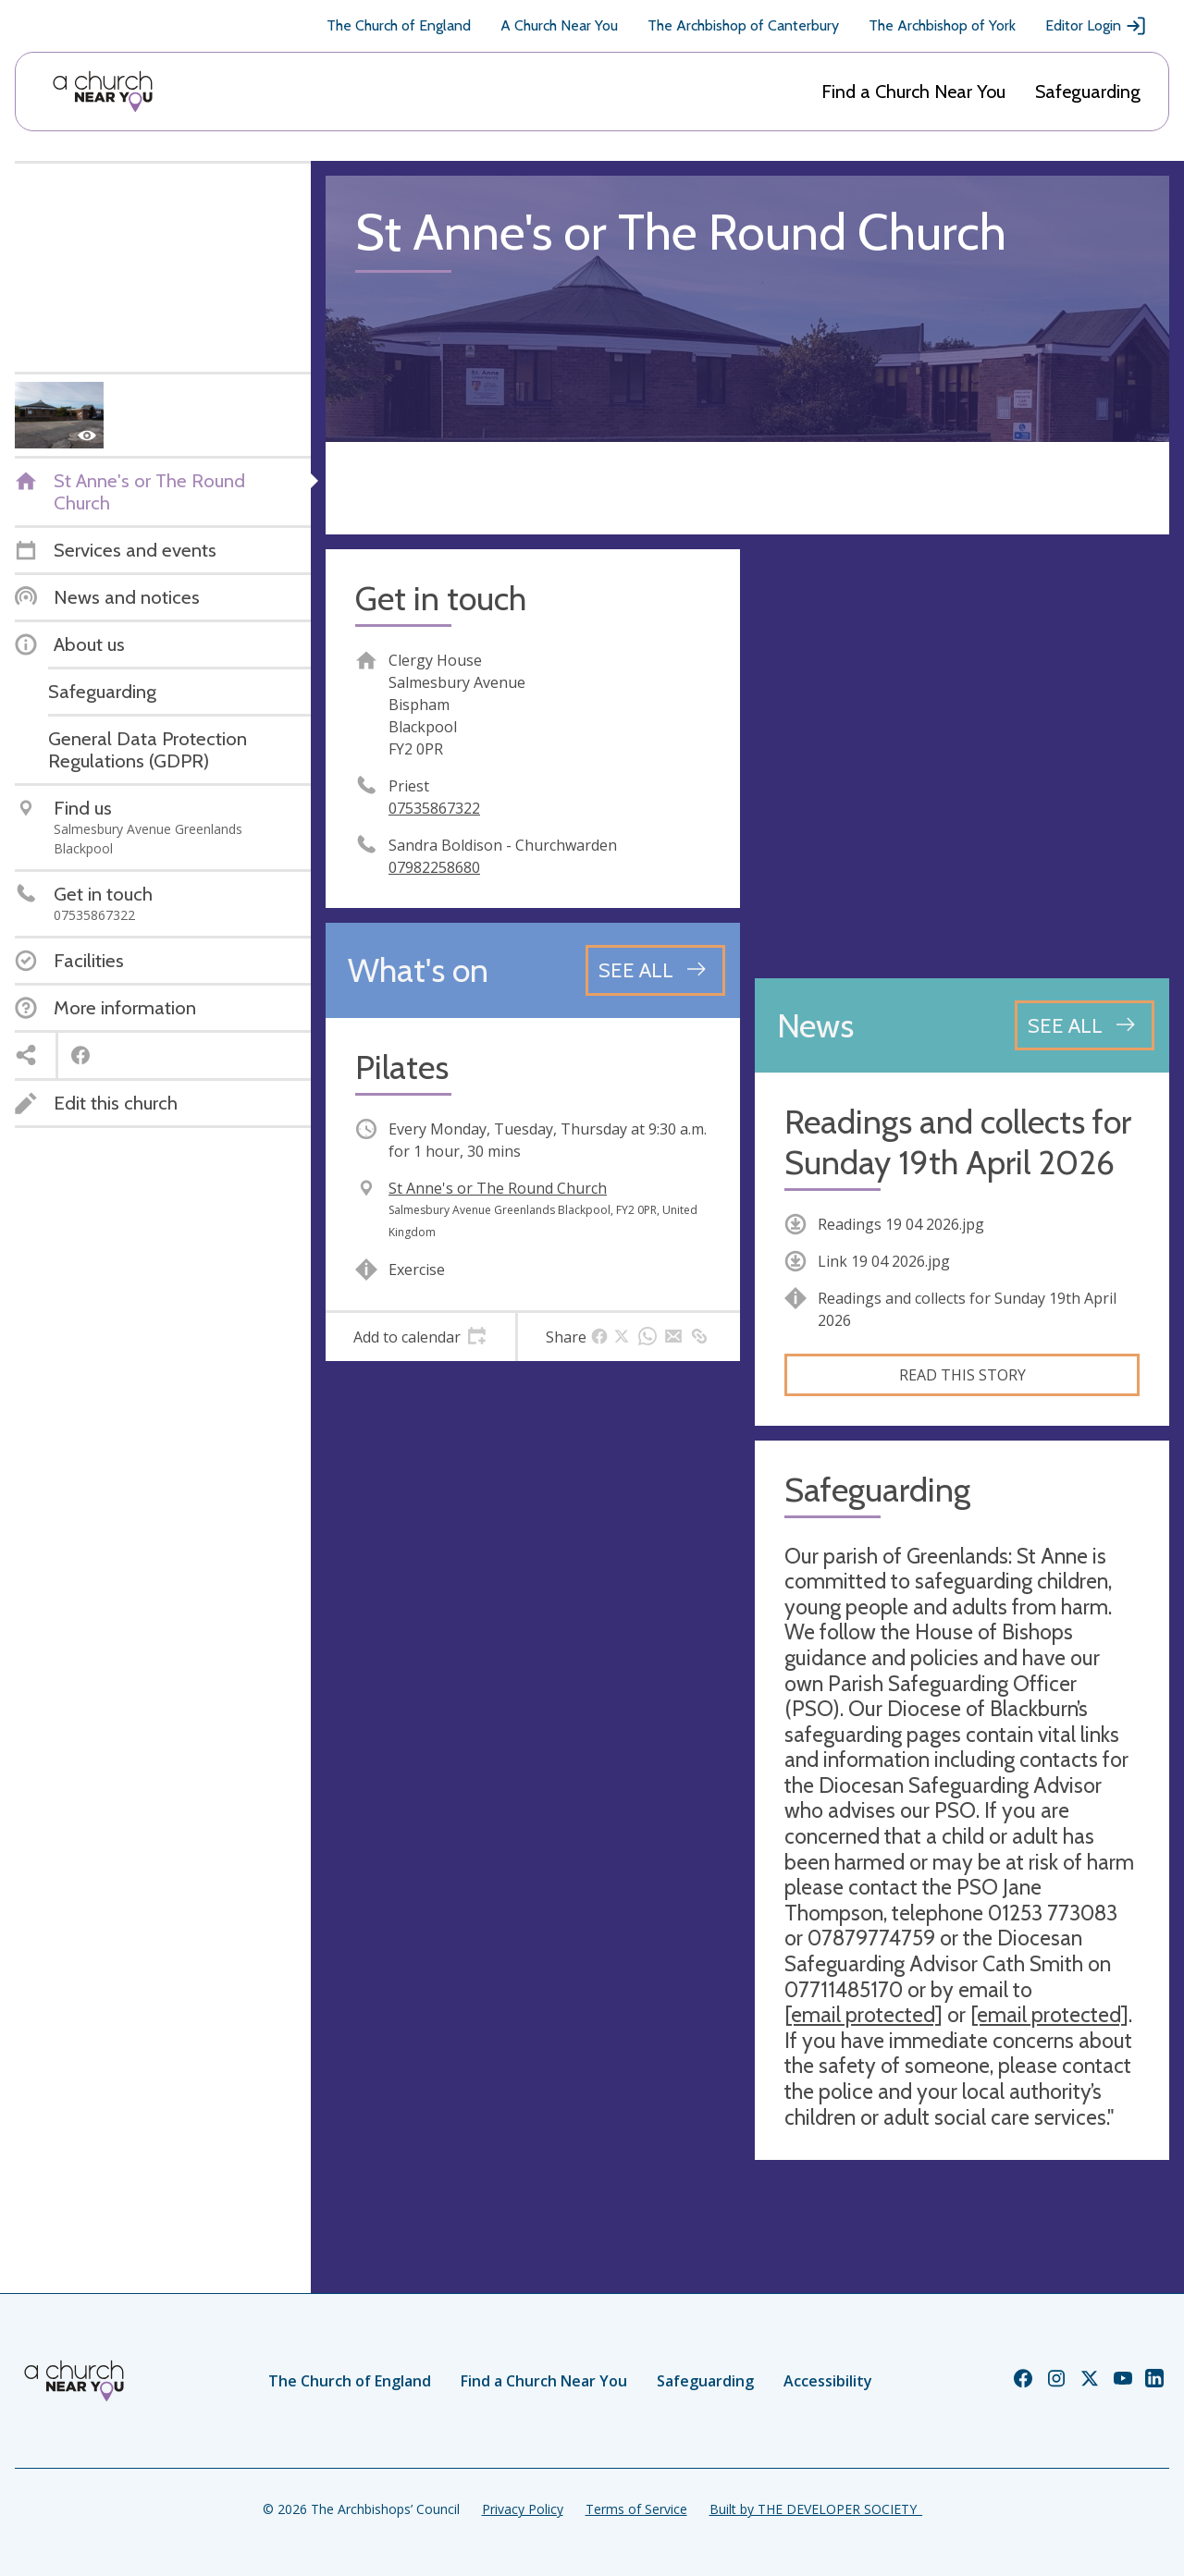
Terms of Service (636, 2509)
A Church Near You (559, 25)
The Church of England (399, 25)
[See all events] (655, 970)
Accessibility (827, 2381)
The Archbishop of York (942, 25)
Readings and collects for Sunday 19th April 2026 (957, 1142)
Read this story (962, 1375)
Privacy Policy (522, 2509)
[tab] (420, 1337)
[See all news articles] (1084, 1025)
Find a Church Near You (913, 91)
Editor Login (1096, 26)
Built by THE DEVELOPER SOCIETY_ (815, 2509)
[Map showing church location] (962, 756)
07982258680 (434, 867)
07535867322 (434, 808)
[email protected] (863, 2015)
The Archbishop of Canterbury (743, 25)
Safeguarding (1088, 91)
